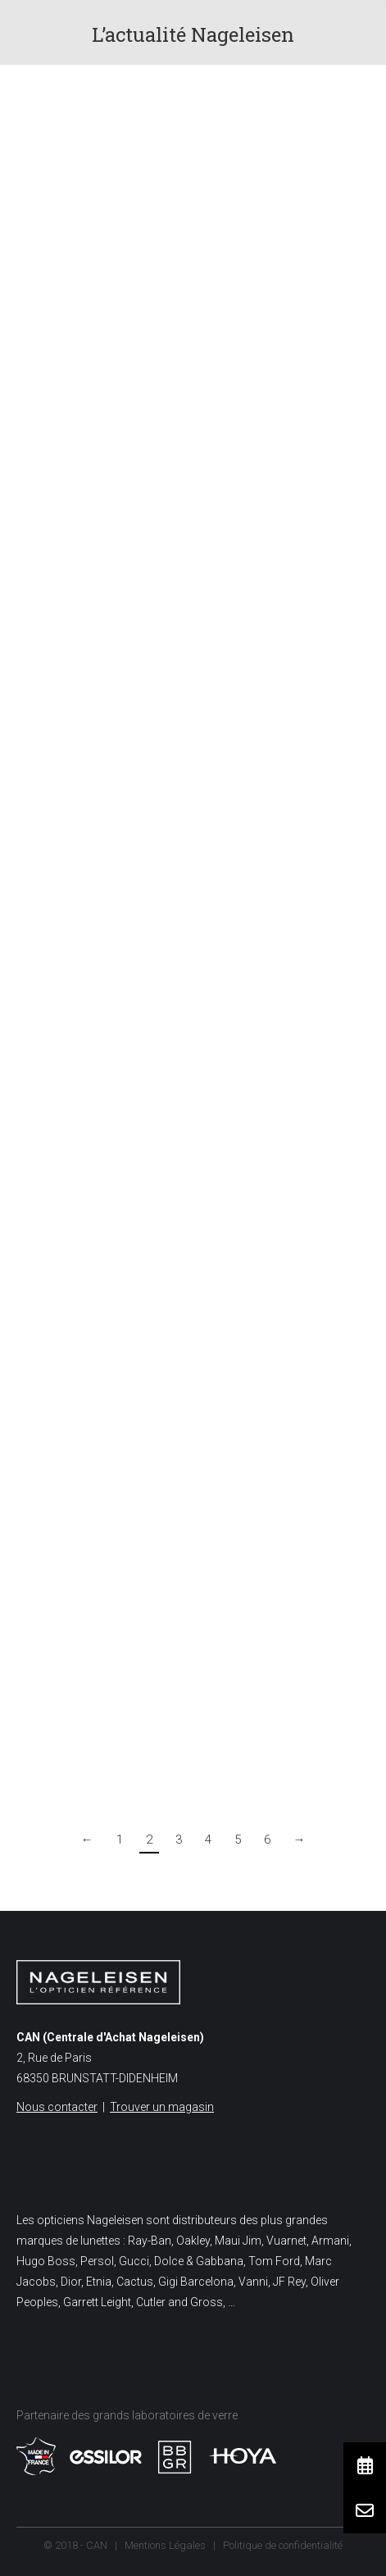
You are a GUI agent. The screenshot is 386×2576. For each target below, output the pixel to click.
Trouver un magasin (162, 2106)
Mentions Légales (165, 2545)
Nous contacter (57, 2106)
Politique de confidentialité (283, 2545)
